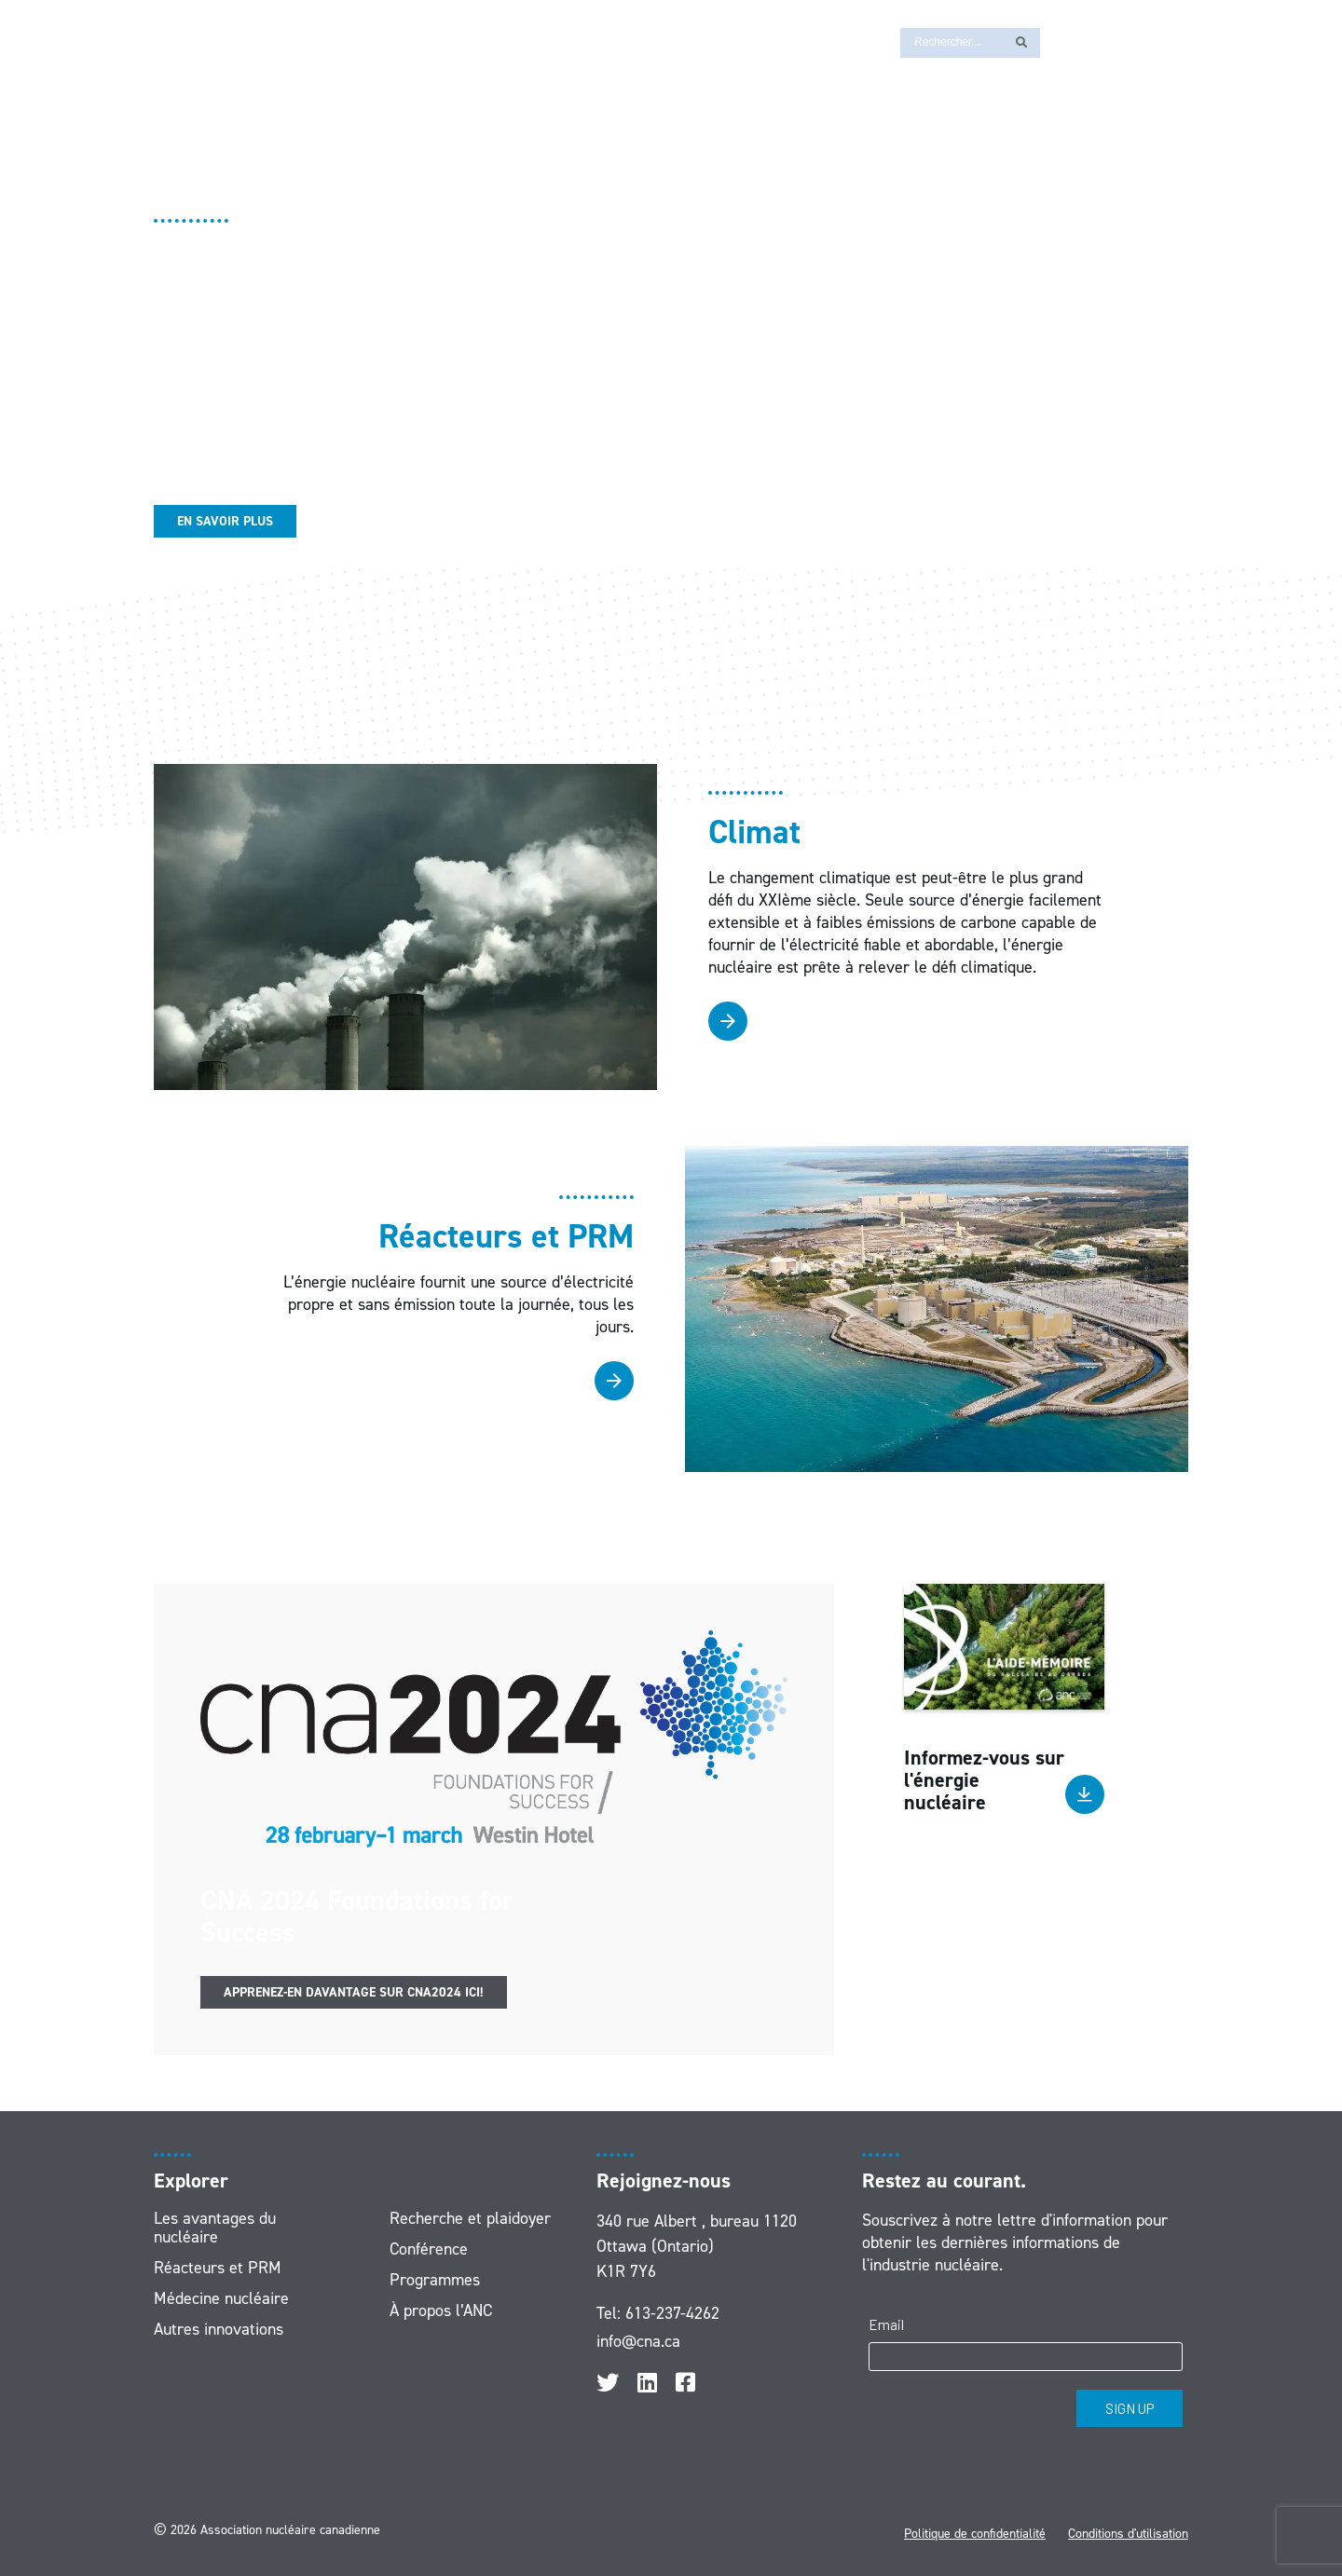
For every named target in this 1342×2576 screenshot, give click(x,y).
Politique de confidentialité (975, 2533)
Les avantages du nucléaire (215, 2227)
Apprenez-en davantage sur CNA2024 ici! (354, 1992)
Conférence (429, 2249)
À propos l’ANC (441, 2310)
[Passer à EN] (1064, 41)
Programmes (435, 2279)
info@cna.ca (638, 2341)
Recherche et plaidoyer (470, 2218)
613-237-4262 (672, 2313)
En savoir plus (225, 521)
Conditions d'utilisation (1128, 2533)
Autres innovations (218, 2329)
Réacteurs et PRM (217, 2267)
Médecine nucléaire (221, 2298)
